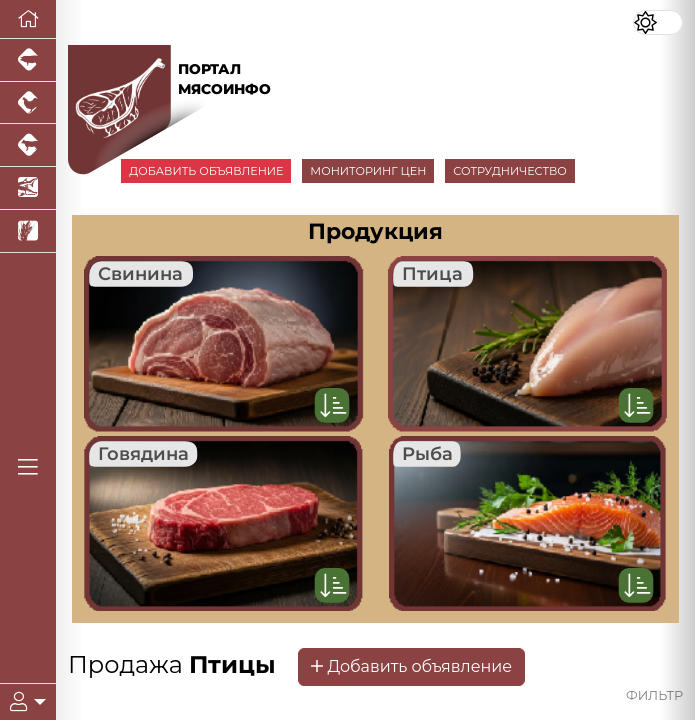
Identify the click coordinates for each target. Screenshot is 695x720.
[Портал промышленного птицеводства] (28, 103)
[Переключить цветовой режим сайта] (658, 22)
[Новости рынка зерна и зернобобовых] (28, 231)
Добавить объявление (411, 666)
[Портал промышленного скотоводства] (28, 145)
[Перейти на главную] (28, 19)
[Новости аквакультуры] (28, 188)
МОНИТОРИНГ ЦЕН (368, 171)
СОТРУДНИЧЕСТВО (510, 171)
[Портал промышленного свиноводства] (28, 60)
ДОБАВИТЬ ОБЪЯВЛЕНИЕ (206, 171)
